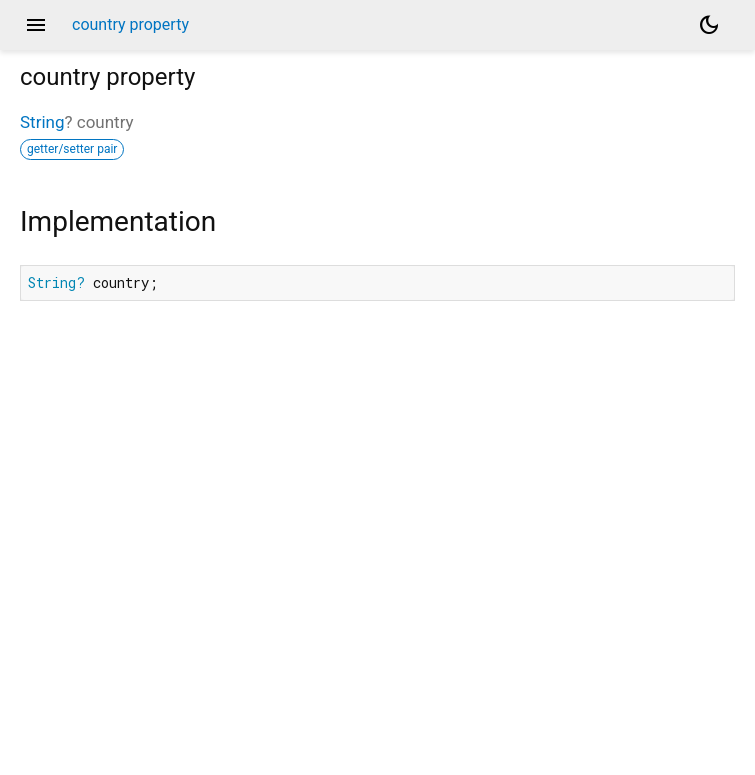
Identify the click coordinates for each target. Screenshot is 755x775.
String (42, 122)
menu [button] (36, 25)
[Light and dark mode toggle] (709, 25)
